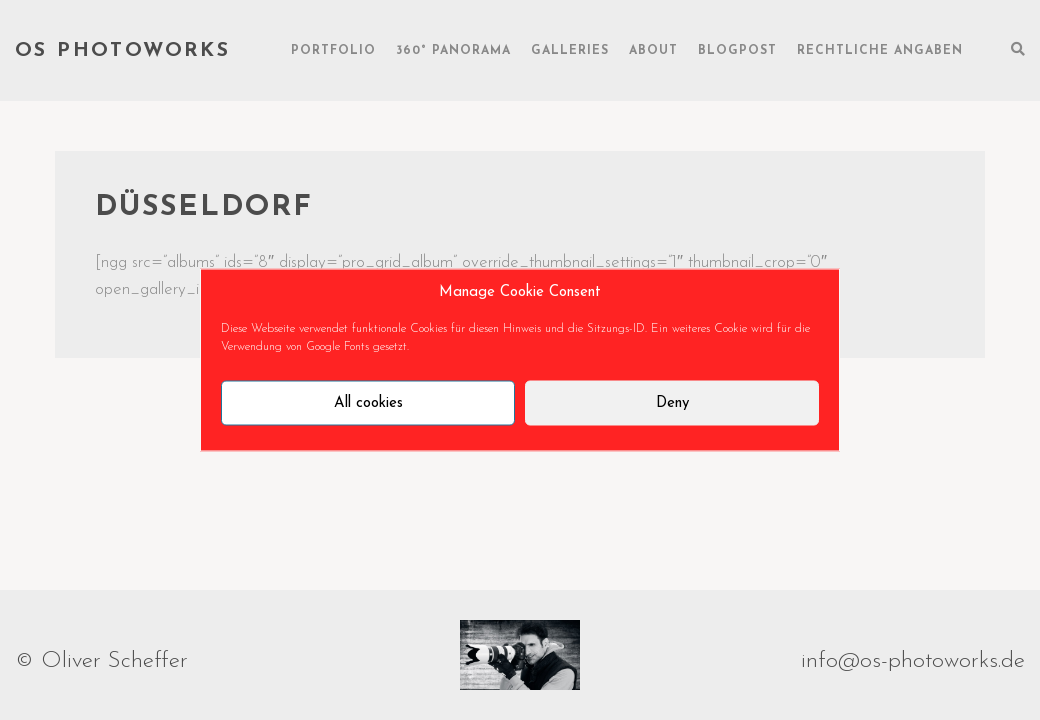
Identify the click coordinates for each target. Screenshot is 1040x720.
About (653, 51)
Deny (672, 402)
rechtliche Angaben (880, 51)
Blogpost (737, 51)
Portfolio (333, 51)
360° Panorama (453, 51)
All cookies (368, 402)
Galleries (570, 51)
